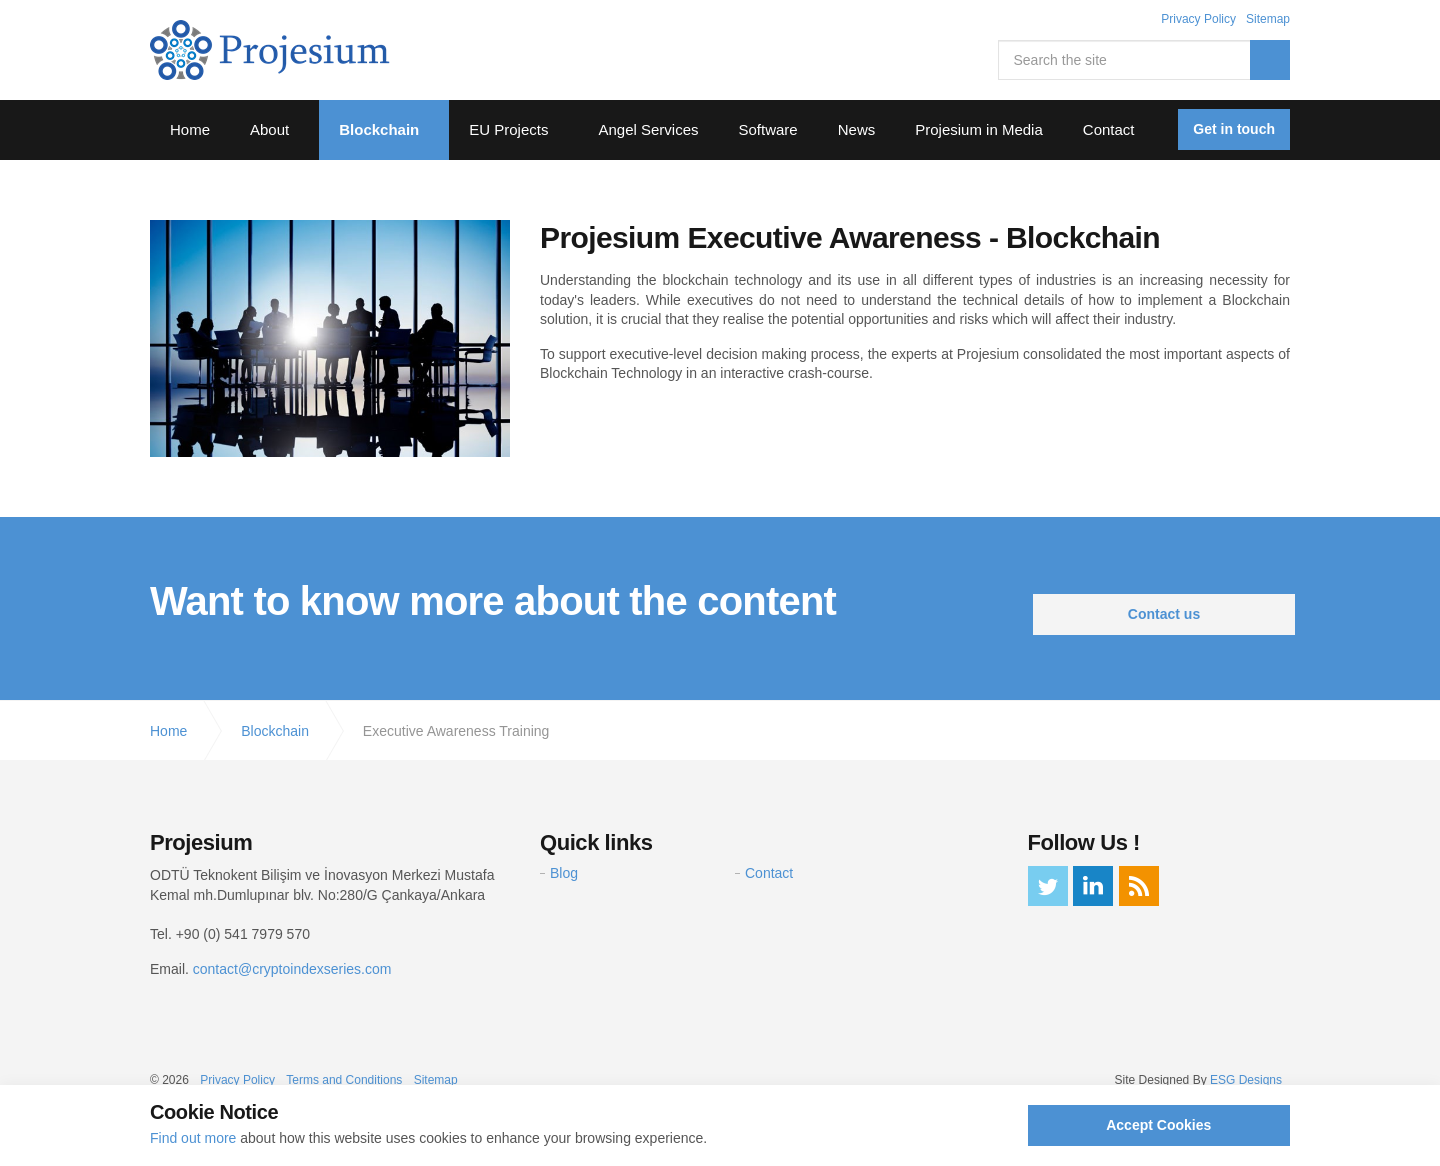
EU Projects (508, 129)
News (857, 129)
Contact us (1164, 614)
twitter (1048, 886)
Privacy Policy (1198, 19)
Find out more (193, 1138)
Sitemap (1268, 19)
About (269, 129)
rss (1139, 886)
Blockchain (379, 129)
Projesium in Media (979, 129)
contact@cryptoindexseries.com (292, 969)
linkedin (1093, 886)
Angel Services (648, 129)
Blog (564, 873)
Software (768, 129)
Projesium (270, 50)
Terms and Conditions (344, 1080)
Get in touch (1234, 129)
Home (190, 129)
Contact (1109, 129)
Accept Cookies (1158, 1125)
